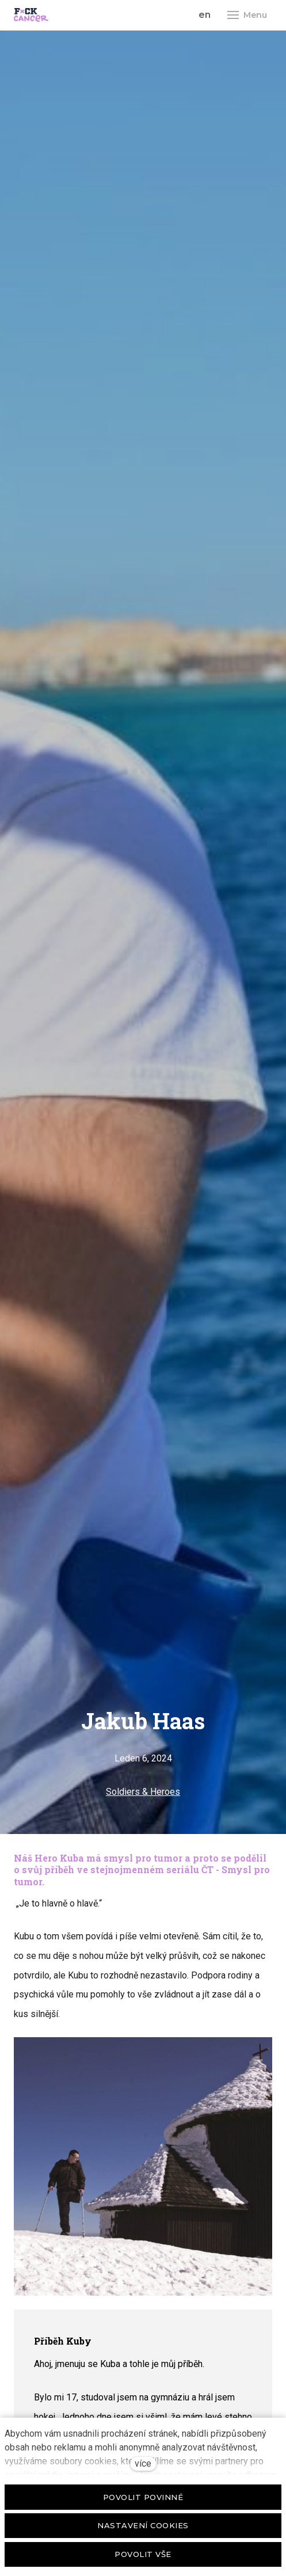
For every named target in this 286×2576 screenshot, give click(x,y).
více (143, 2463)
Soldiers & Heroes (143, 1791)
